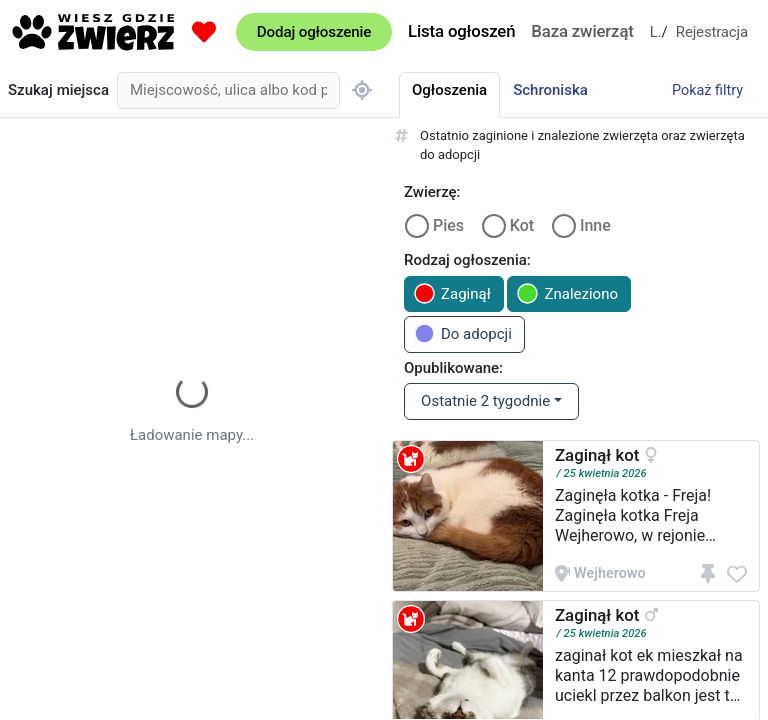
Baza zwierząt (582, 31)
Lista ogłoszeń (461, 31)
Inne (595, 225)
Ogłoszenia (449, 90)
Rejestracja (712, 32)
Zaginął (452, 293)
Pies (448, 225)
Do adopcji (463, 333)
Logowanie (656, 32)
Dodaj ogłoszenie (314, 32)
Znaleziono (567, 293)
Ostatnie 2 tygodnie (485, 401)
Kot (522, 225)
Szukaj (58, 90)
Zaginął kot (597, 455)
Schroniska (550, 90)
